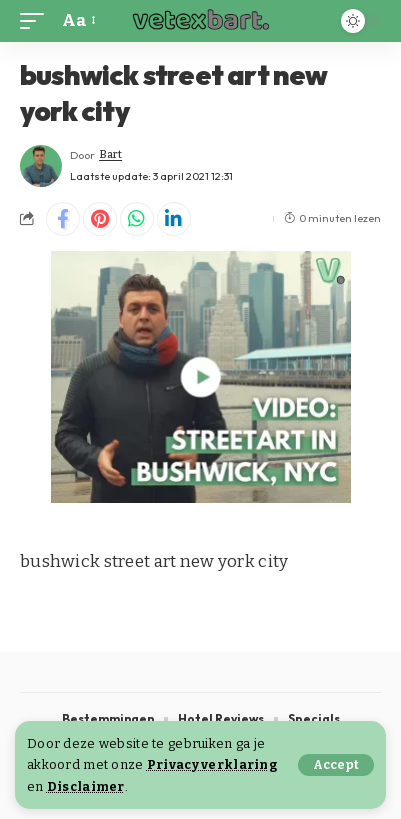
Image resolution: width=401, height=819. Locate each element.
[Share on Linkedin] (174, 219)
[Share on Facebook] (63, 219)
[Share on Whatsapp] (137, 219)
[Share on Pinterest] (100, 219)
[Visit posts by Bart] (41, 166)
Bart (110, 154)
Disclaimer (86, 786)
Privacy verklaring (212, 764)
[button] (336, 765)
